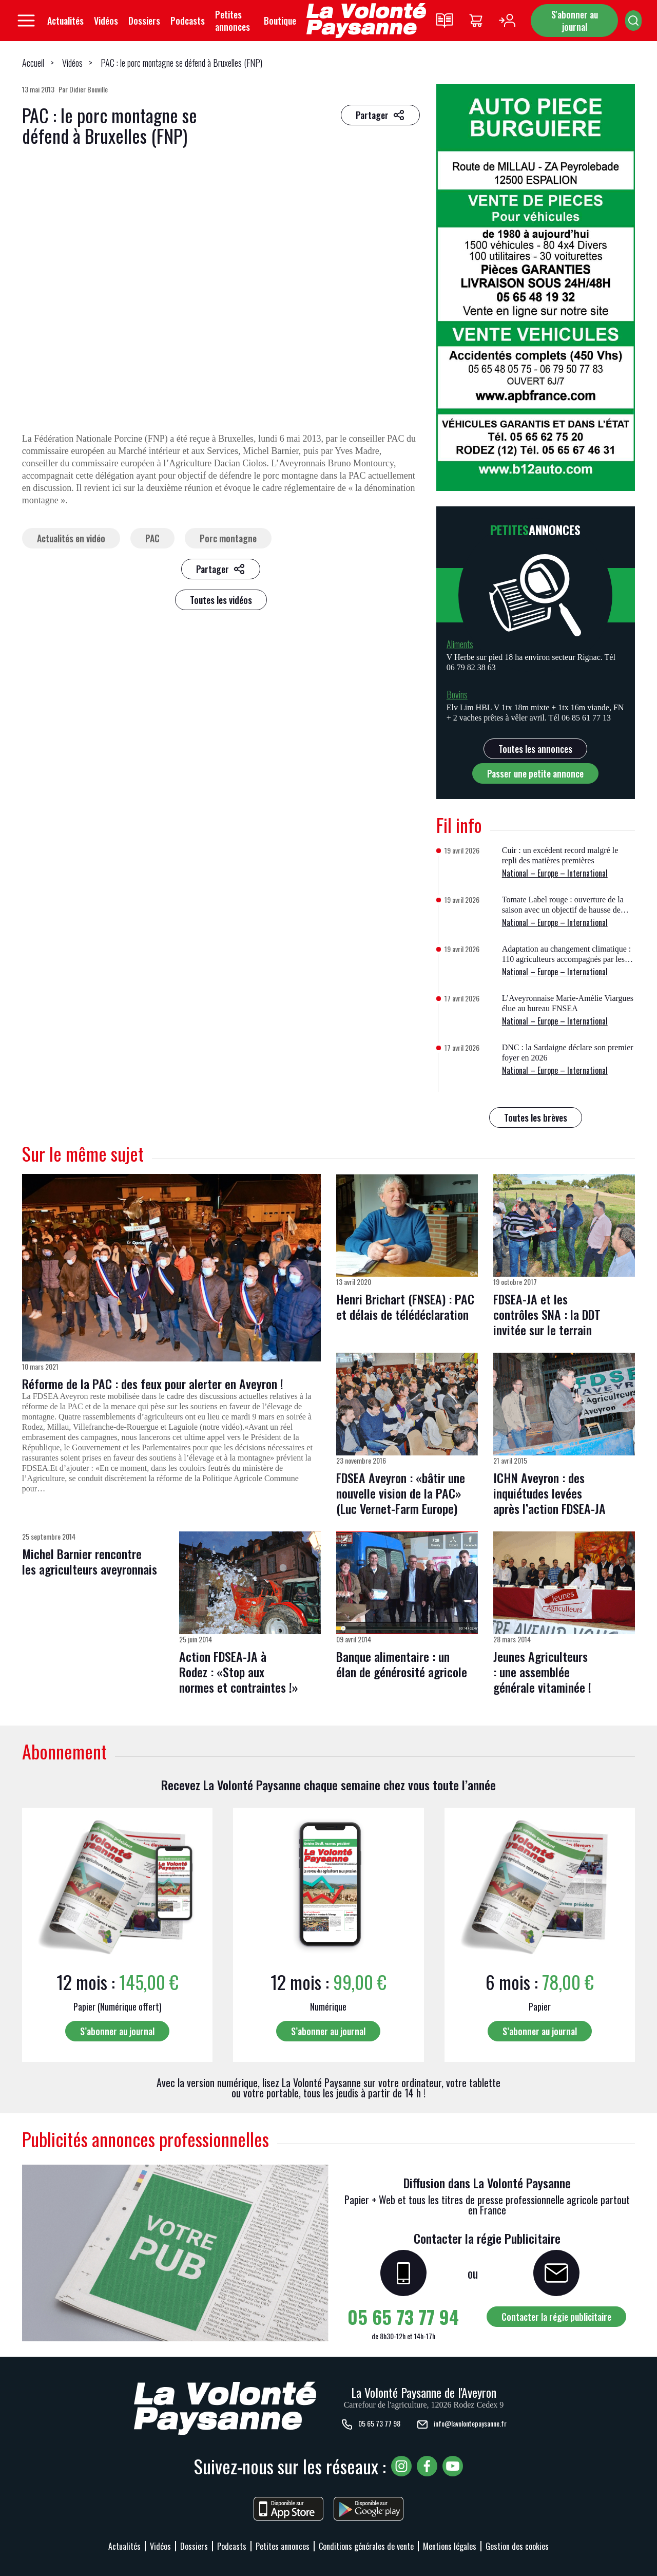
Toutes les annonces (535, 748)
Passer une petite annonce (535, 773)
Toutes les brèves (535, 1117)
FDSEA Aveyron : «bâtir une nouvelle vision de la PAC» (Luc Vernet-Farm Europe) (400, 1493)
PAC (152, 538)
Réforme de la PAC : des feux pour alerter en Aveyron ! (152, 1383)
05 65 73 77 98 (370, 2424)
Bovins (457, 694)
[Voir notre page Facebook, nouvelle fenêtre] (427, 2466)
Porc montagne (228, 538)
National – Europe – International (555, 873)
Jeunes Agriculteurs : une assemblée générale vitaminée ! (542, 1671)
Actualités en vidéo (71, 538)
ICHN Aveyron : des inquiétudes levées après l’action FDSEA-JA (549, 1493)
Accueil (33, 62)
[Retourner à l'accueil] (366, 20)
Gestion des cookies (517, 2546)
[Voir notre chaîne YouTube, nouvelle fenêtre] (452, 2466)
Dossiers (144, 20)
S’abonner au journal (117, 2031)
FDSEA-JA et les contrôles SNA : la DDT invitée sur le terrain (547, 1314)
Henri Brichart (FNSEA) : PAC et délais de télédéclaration (405, 1306)
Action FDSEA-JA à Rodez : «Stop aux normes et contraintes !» (238, 1671)
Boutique (280, 20)
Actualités (65, 20)
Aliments (460, 644)
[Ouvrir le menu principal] (26, 20)
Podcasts (187, 20)
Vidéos (106, 20)
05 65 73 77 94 (403, 2316)
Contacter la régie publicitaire (556, 2316)
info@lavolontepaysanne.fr (461, 2424)
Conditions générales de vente (366, 2546)
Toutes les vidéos (221, 600)
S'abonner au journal (574, 20)
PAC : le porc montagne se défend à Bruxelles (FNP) (181, 62)
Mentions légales (449, 2546)
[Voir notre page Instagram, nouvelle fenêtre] (401, 2466)
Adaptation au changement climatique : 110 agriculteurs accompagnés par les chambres (566, 959)
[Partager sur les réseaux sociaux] (380, 115)
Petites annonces (232, 20)
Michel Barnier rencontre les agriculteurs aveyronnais (89, 1561)
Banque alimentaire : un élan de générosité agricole (401, 1664)
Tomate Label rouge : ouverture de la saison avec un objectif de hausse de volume (563, 909)
